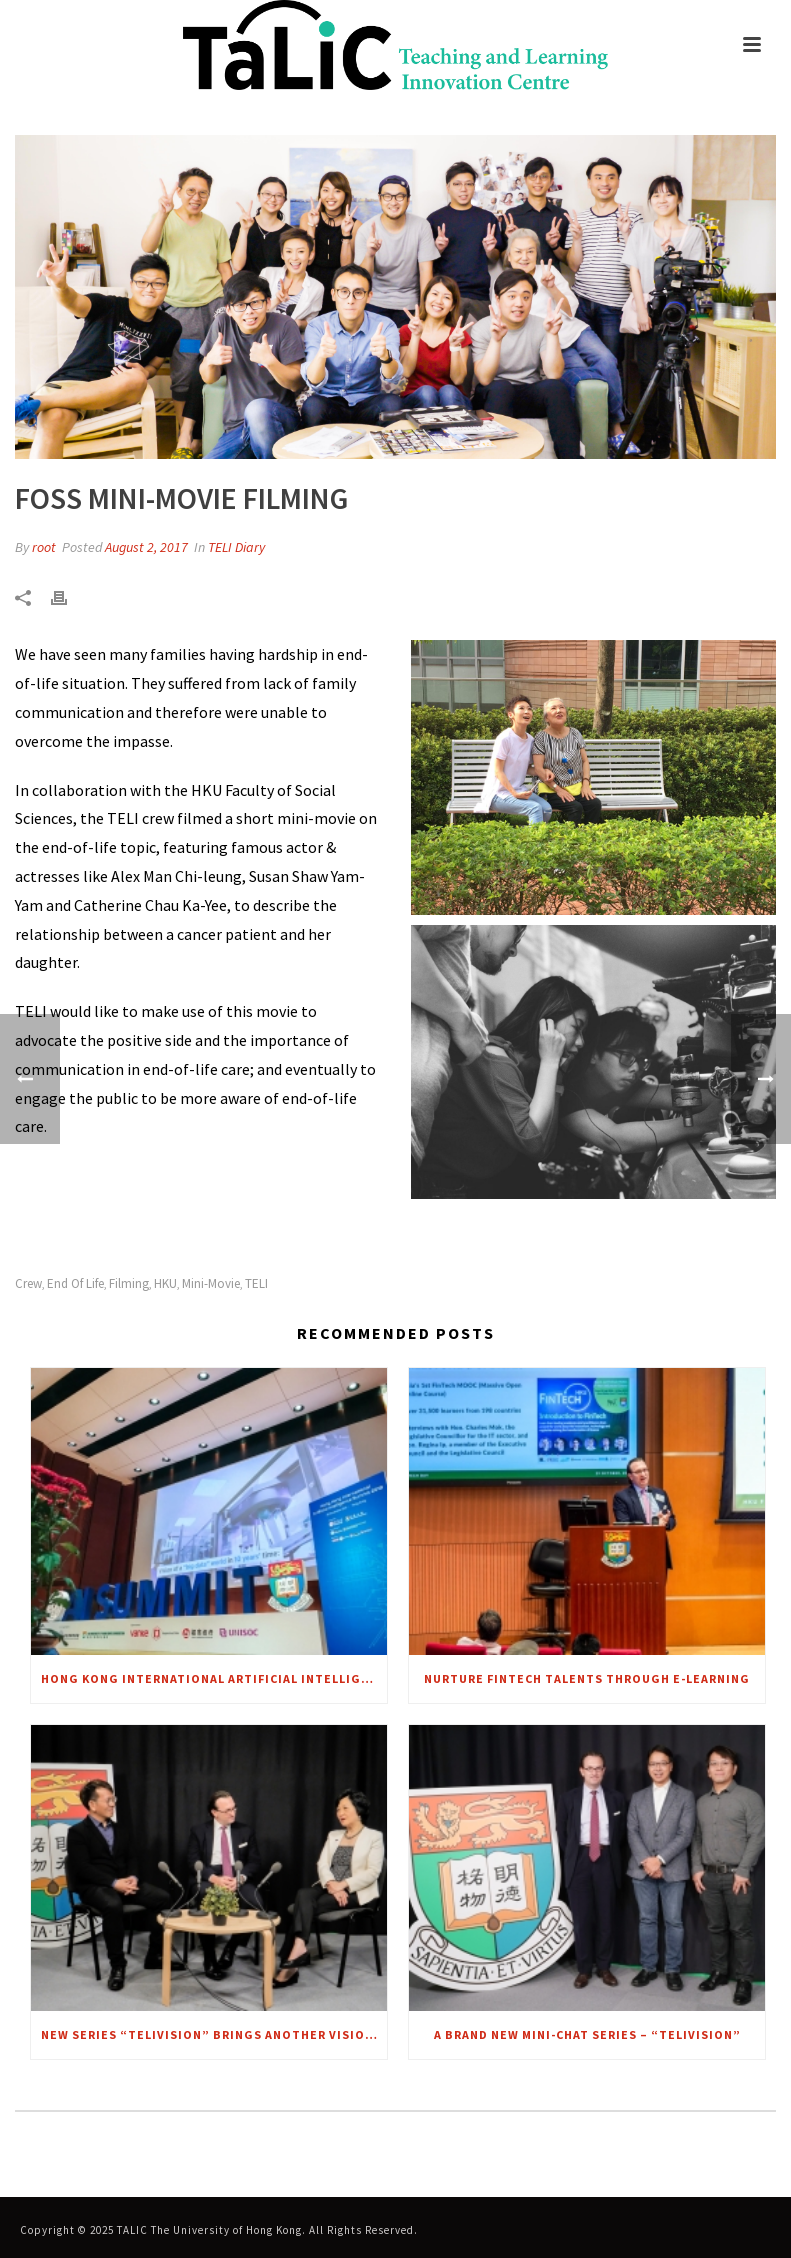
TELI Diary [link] (236, 547)
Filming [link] (129, 1283)
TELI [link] (256, 1283)
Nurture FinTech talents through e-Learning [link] (587, 1678)
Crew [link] (28, 1283)
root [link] (44, 547)
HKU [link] (165, 1283)
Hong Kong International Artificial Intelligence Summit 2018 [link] (214, 1678)
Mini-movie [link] (211, 1283)
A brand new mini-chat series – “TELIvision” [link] (587, 2034)
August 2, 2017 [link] (146, 547)
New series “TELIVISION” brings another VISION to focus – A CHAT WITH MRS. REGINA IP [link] (214, 2034)
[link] (395, 45)
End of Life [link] (75, 1283)
